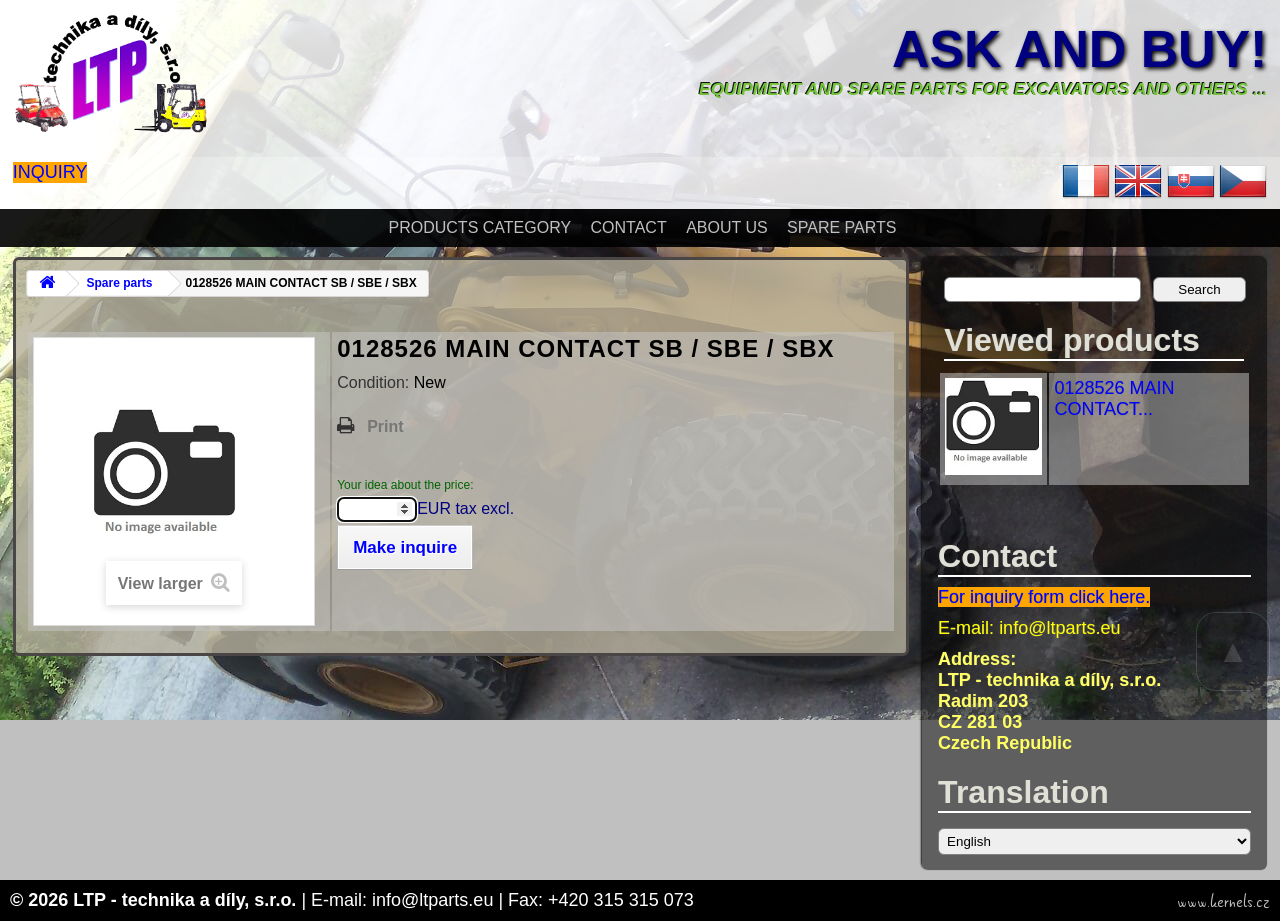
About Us (727, 227)
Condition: (375, 382)
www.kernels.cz (1223, 902)
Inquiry (50, 172)
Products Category (480, 227)
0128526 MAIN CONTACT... (1114, 398)
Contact (629, 227)
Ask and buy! (1079, 49)
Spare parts (841, 227)
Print (385, 426)
